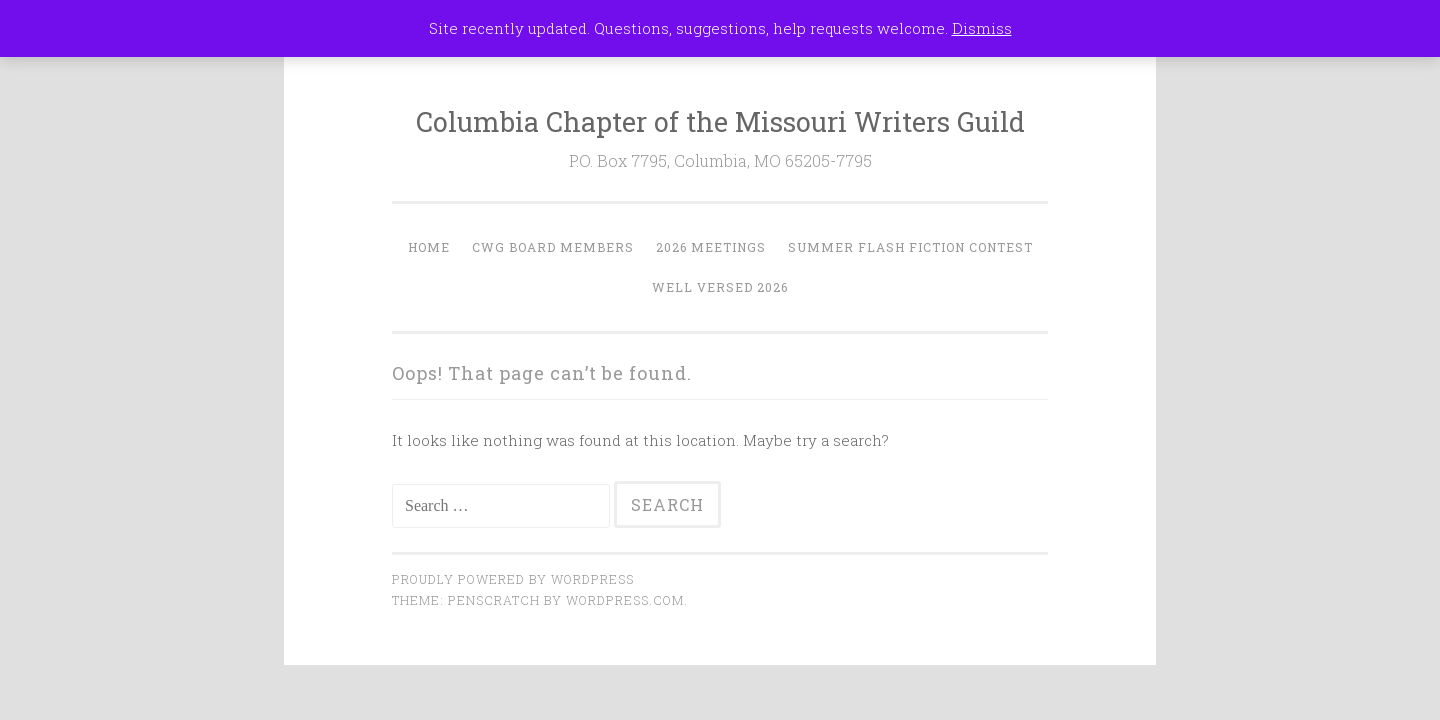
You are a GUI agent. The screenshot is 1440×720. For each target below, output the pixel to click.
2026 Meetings (711, 247)
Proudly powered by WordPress (513, 579)
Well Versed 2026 (720, 287)
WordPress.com (625, 600)
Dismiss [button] (982, 28)
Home (429, 247)
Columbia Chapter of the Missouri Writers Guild (720, 121)
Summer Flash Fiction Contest (910, 247)
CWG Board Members (553, 247)
